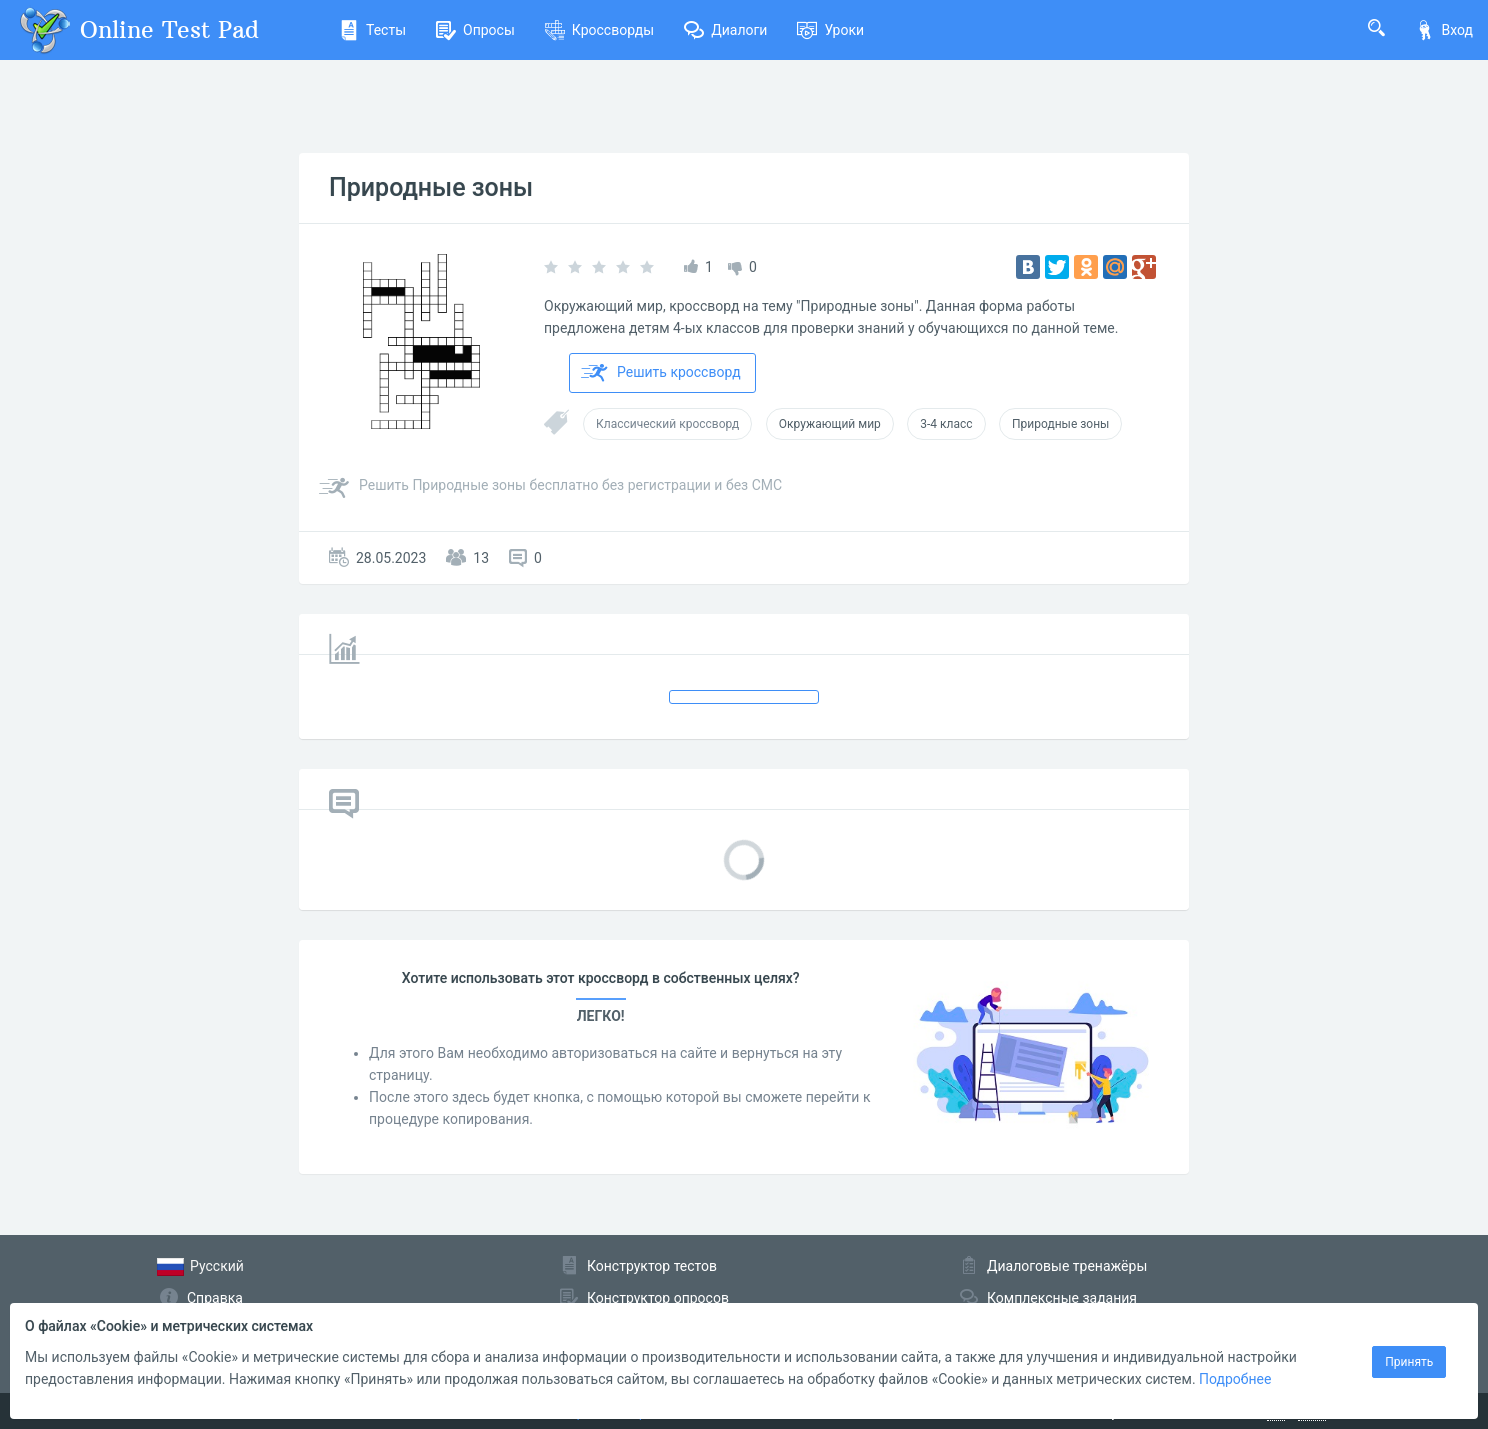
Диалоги (725, 30)
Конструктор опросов (658, 1298)
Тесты (372, 30)
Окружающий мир (830, 424)
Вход (1444, 30)
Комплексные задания (1062, 1298)
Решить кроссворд (661, 373)
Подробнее (1235, 1379)
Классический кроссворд (667, 424)
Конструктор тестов (652, 1266)
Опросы (475, 30)
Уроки (830, 30)
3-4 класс (946, 424)
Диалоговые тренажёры (1067, 1266)
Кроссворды (599, 30)
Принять (1409, 1362)
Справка (215, 1298)
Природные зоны (431, 187)
